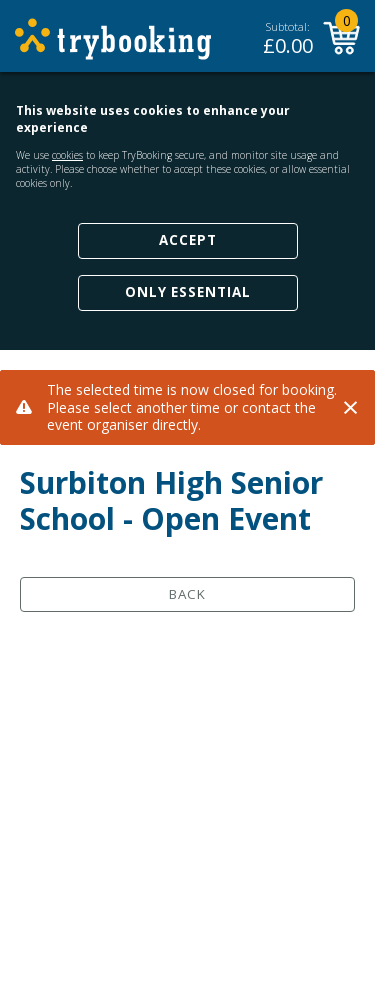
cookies (67, 155)
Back (187, 594)
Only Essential (188, 292)
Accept (188, 240)
